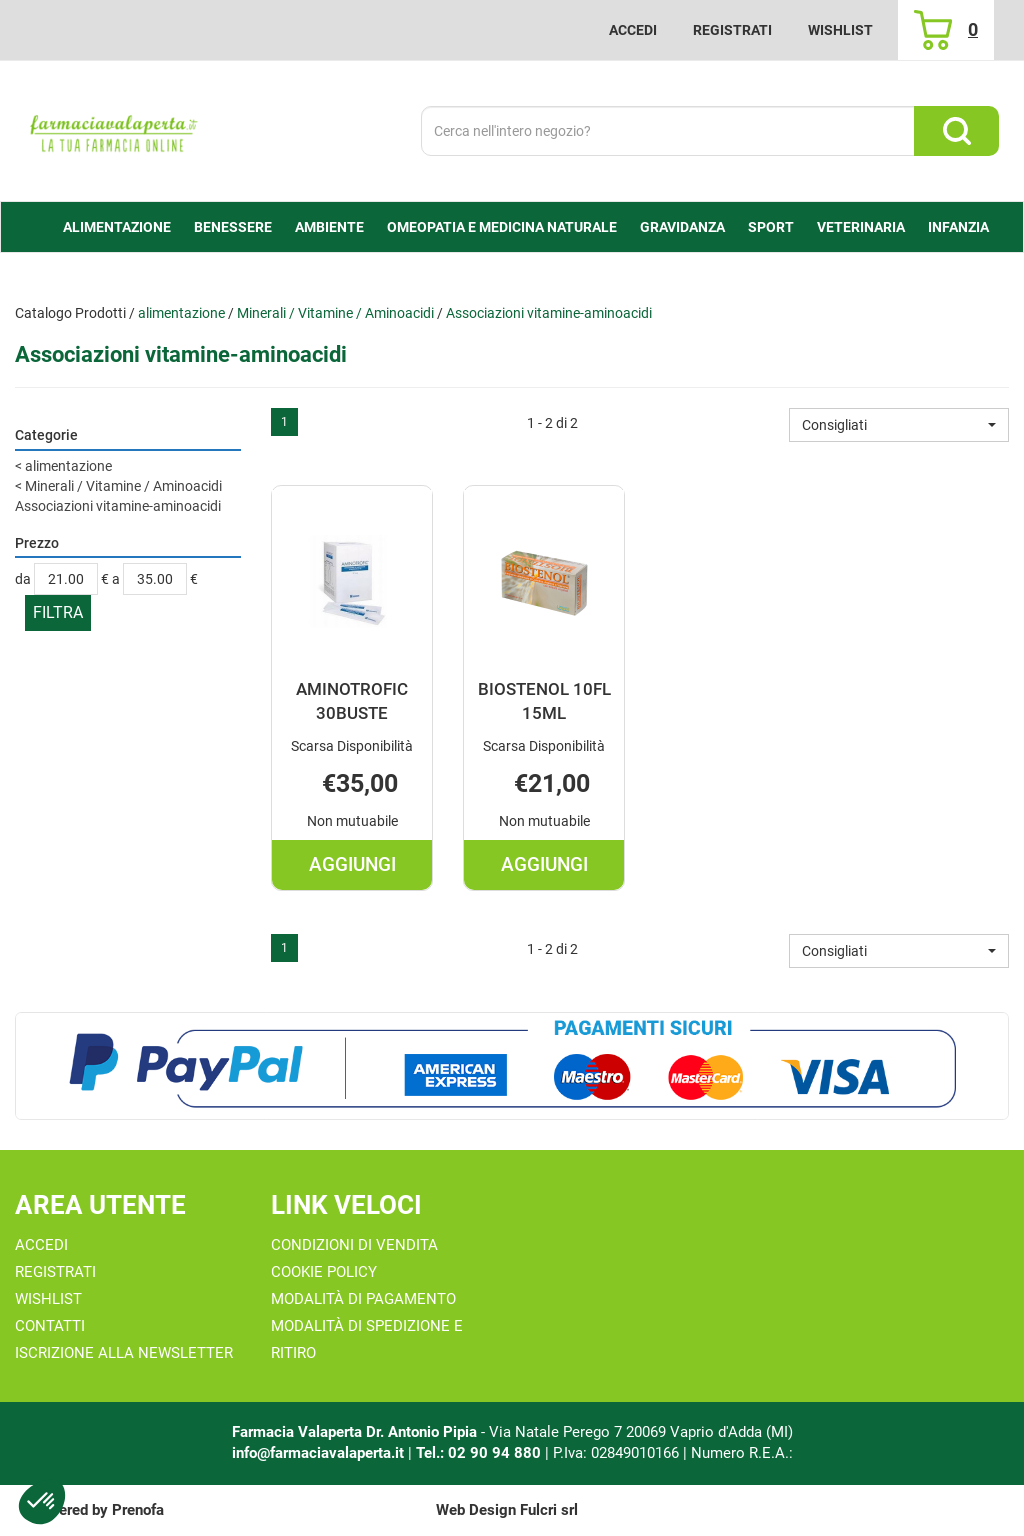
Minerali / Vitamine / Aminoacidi (335, 313)
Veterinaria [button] (861, 227)
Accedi (633, 30)
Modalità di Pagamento (363, 1299)
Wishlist (840, 30)
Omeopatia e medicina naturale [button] (502, 227)
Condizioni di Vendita (354, 1245)
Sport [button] (771, 227)
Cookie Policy (324, 1272)
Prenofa (138, 1510)
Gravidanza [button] (682, 227)
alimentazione (181, 313)
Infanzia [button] (958, 227)
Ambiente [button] (329, 227)
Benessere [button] (233, 227)
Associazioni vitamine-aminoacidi (118, 506)
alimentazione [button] (117, 227)
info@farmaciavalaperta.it (318, 1453)
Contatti (50, 1326)
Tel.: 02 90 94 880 (480, 1453)
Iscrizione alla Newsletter (124, 1353)
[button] (899, 425)
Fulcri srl (549, 1510)
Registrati (732, 30)
